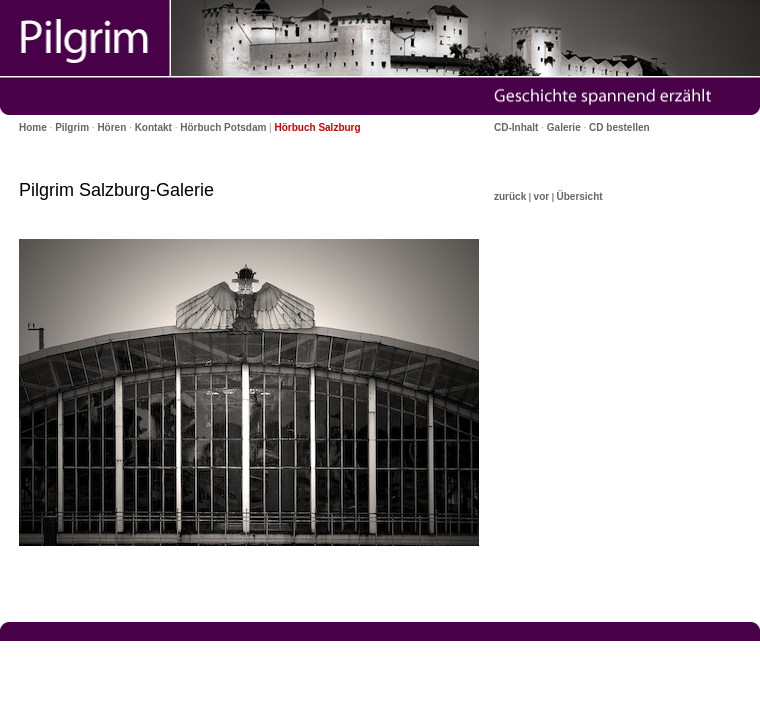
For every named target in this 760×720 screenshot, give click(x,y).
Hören (111, 127)
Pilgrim (72, 127)
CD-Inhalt (516, 127)
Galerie (564, 127)
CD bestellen (619, 127)
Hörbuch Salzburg (318, 127)
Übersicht (579, 196)
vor (542, 196)
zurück (510, 196)
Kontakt (153, 127)
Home (33, 127)
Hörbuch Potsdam (223, 127)
